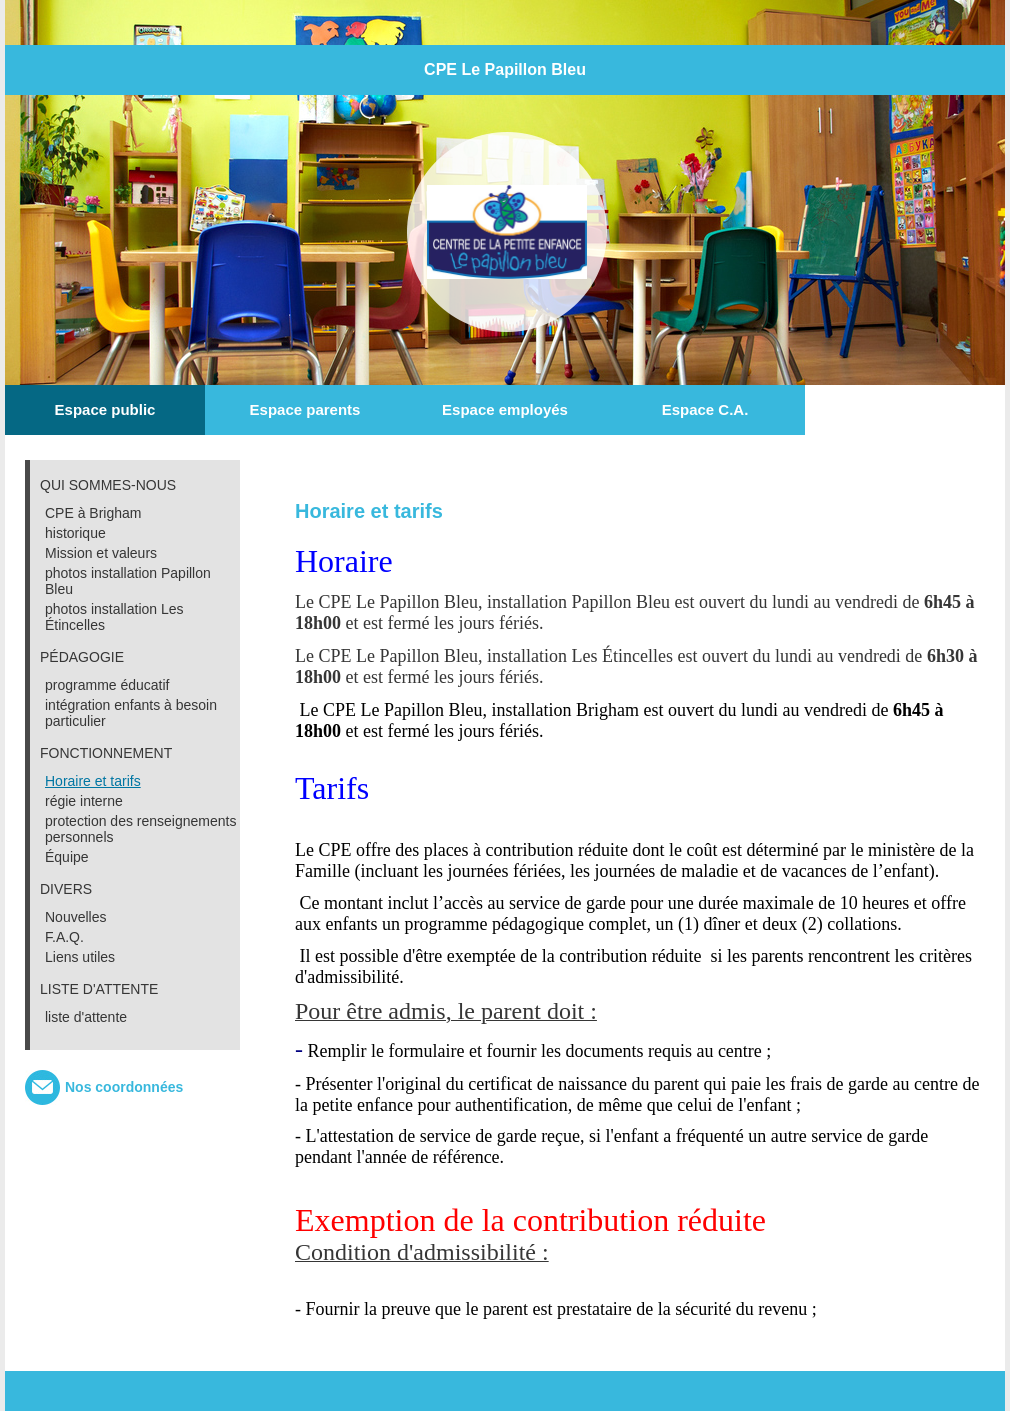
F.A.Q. (64, 937)
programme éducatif (107, 685)
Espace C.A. (705, 409)
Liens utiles (80, 957)
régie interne (84, 801)
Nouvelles (75, 917)
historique (75, 533)
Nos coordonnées (124, 1087)
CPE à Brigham (93, 513)
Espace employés (505, 409)
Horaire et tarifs (93, 781)
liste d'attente (86, 1017)
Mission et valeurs (101, 553)
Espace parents (305, 409)
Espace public (105, 409)
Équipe (67, 857)
